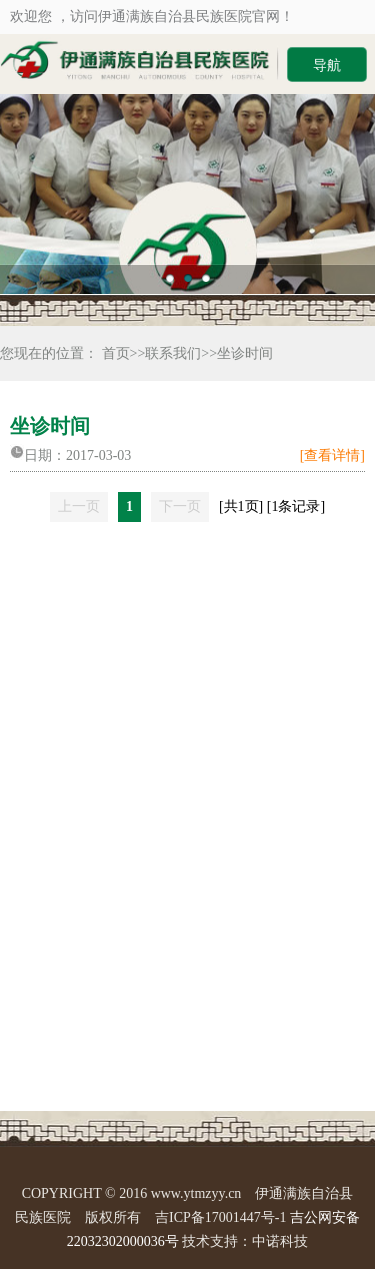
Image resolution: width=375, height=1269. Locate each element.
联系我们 (173, 353)
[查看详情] (332, 455)
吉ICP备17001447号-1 (220, 1217)
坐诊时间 (245, 353)
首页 (116, 353)
